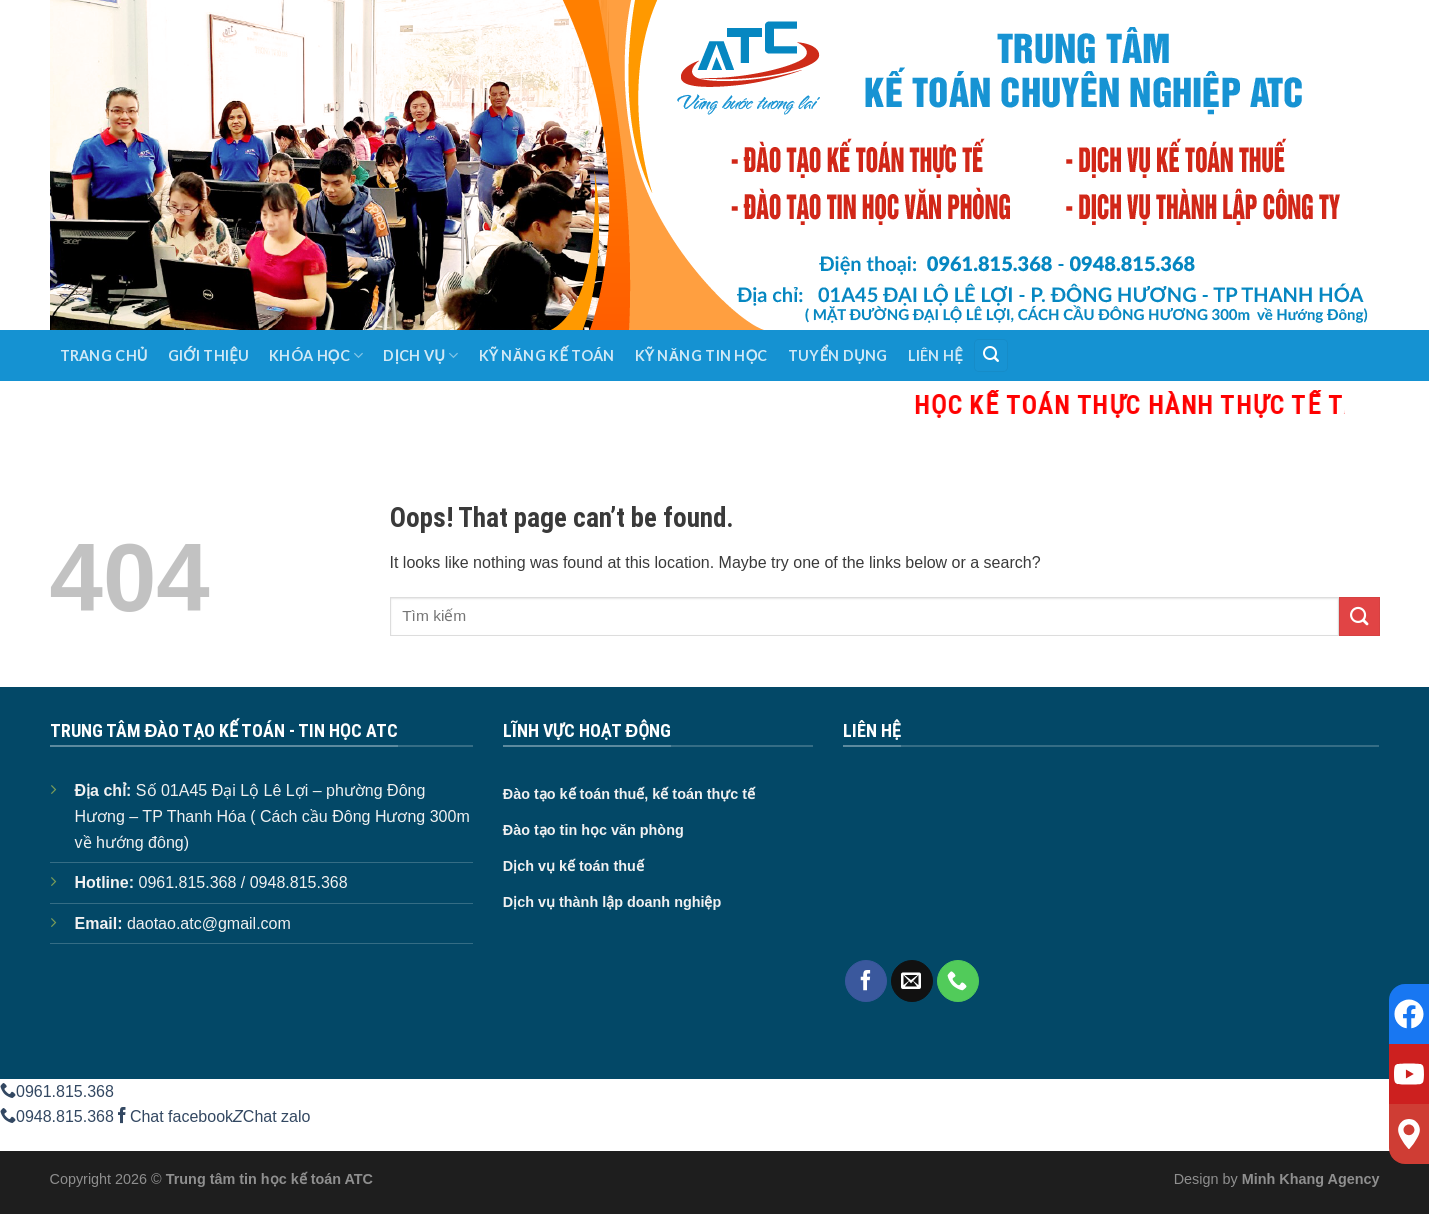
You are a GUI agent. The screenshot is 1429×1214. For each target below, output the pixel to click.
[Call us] (958, 981)
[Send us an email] (912, 981)
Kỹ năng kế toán (547, 355)
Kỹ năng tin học (701, 355)
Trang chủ (104, 355)
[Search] (991, 355)
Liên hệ (935, 355)
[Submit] (1359, 616)
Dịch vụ (420, 355)
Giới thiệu (208, 355)
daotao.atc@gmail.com (209, 923)
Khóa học (316, 355)
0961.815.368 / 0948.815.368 (243, 882)
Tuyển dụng (838, 355)
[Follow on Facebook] (866, 981)
